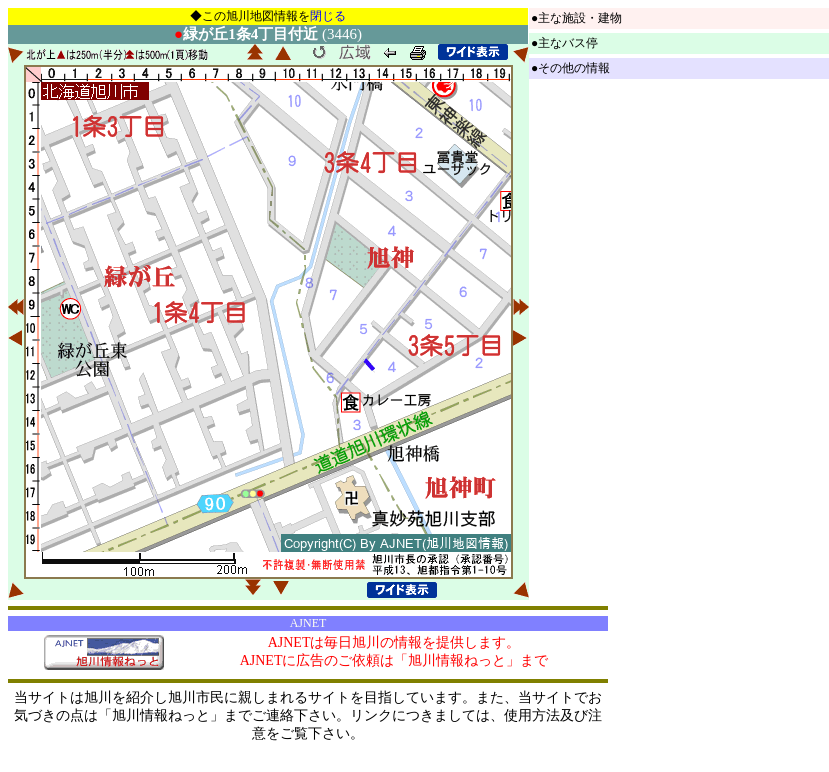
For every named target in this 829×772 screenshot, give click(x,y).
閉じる (328, 16)
